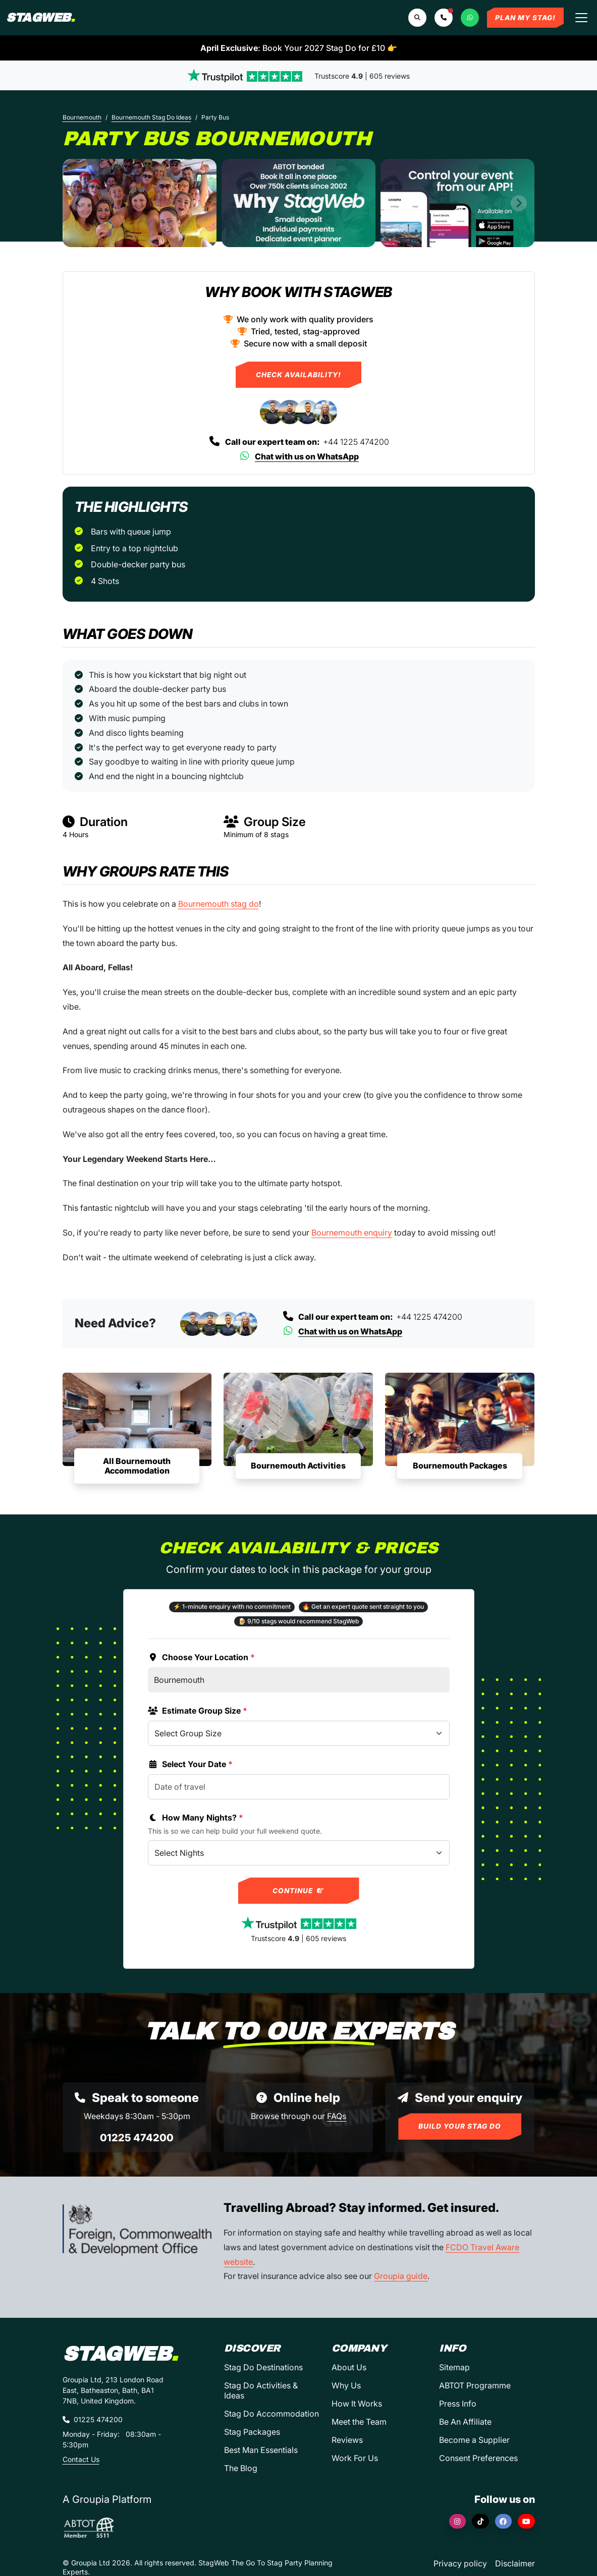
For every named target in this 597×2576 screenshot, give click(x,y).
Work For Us (355, 2458)
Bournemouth (82, 117)
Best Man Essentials (261, 2450)
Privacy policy (460, 2563)
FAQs (336, 2116)
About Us (349, 2367)
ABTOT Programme (475, 2385)
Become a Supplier (474, 2440)
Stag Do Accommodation (271, 2414)
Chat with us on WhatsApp (298, 456)
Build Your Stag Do (459, 2126)
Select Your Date (190, 1764)
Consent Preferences (478, 2458)
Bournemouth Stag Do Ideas (151, 117)
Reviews (347, 2440)
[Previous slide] (79, 203)
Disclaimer (515, 2563)
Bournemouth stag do (218, 904)
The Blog (240, 2468)
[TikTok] (480, 2521)
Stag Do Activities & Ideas (261, 2390)
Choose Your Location (201, 1657)
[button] (444, 18)
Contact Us (81, 2459)
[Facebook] (503, 2521)
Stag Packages (252, 2432)
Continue (298, 1891)
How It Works (357, 2403)
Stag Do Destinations (263, 2367)
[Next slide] (519, 203)
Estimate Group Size (197, 1711)
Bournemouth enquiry (351, 1232)
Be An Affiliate (465, 2422)
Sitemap (454, 2367)
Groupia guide (400, 2276)
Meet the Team (359, 2422)
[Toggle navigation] (581, 17)
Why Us (346, 2385)
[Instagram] (457, 2521)
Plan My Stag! (525, 18)
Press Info (457, 2403)
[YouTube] (526, 2521)
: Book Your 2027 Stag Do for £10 (298, 48)
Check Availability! (298, 375)
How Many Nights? (195, 1817)
